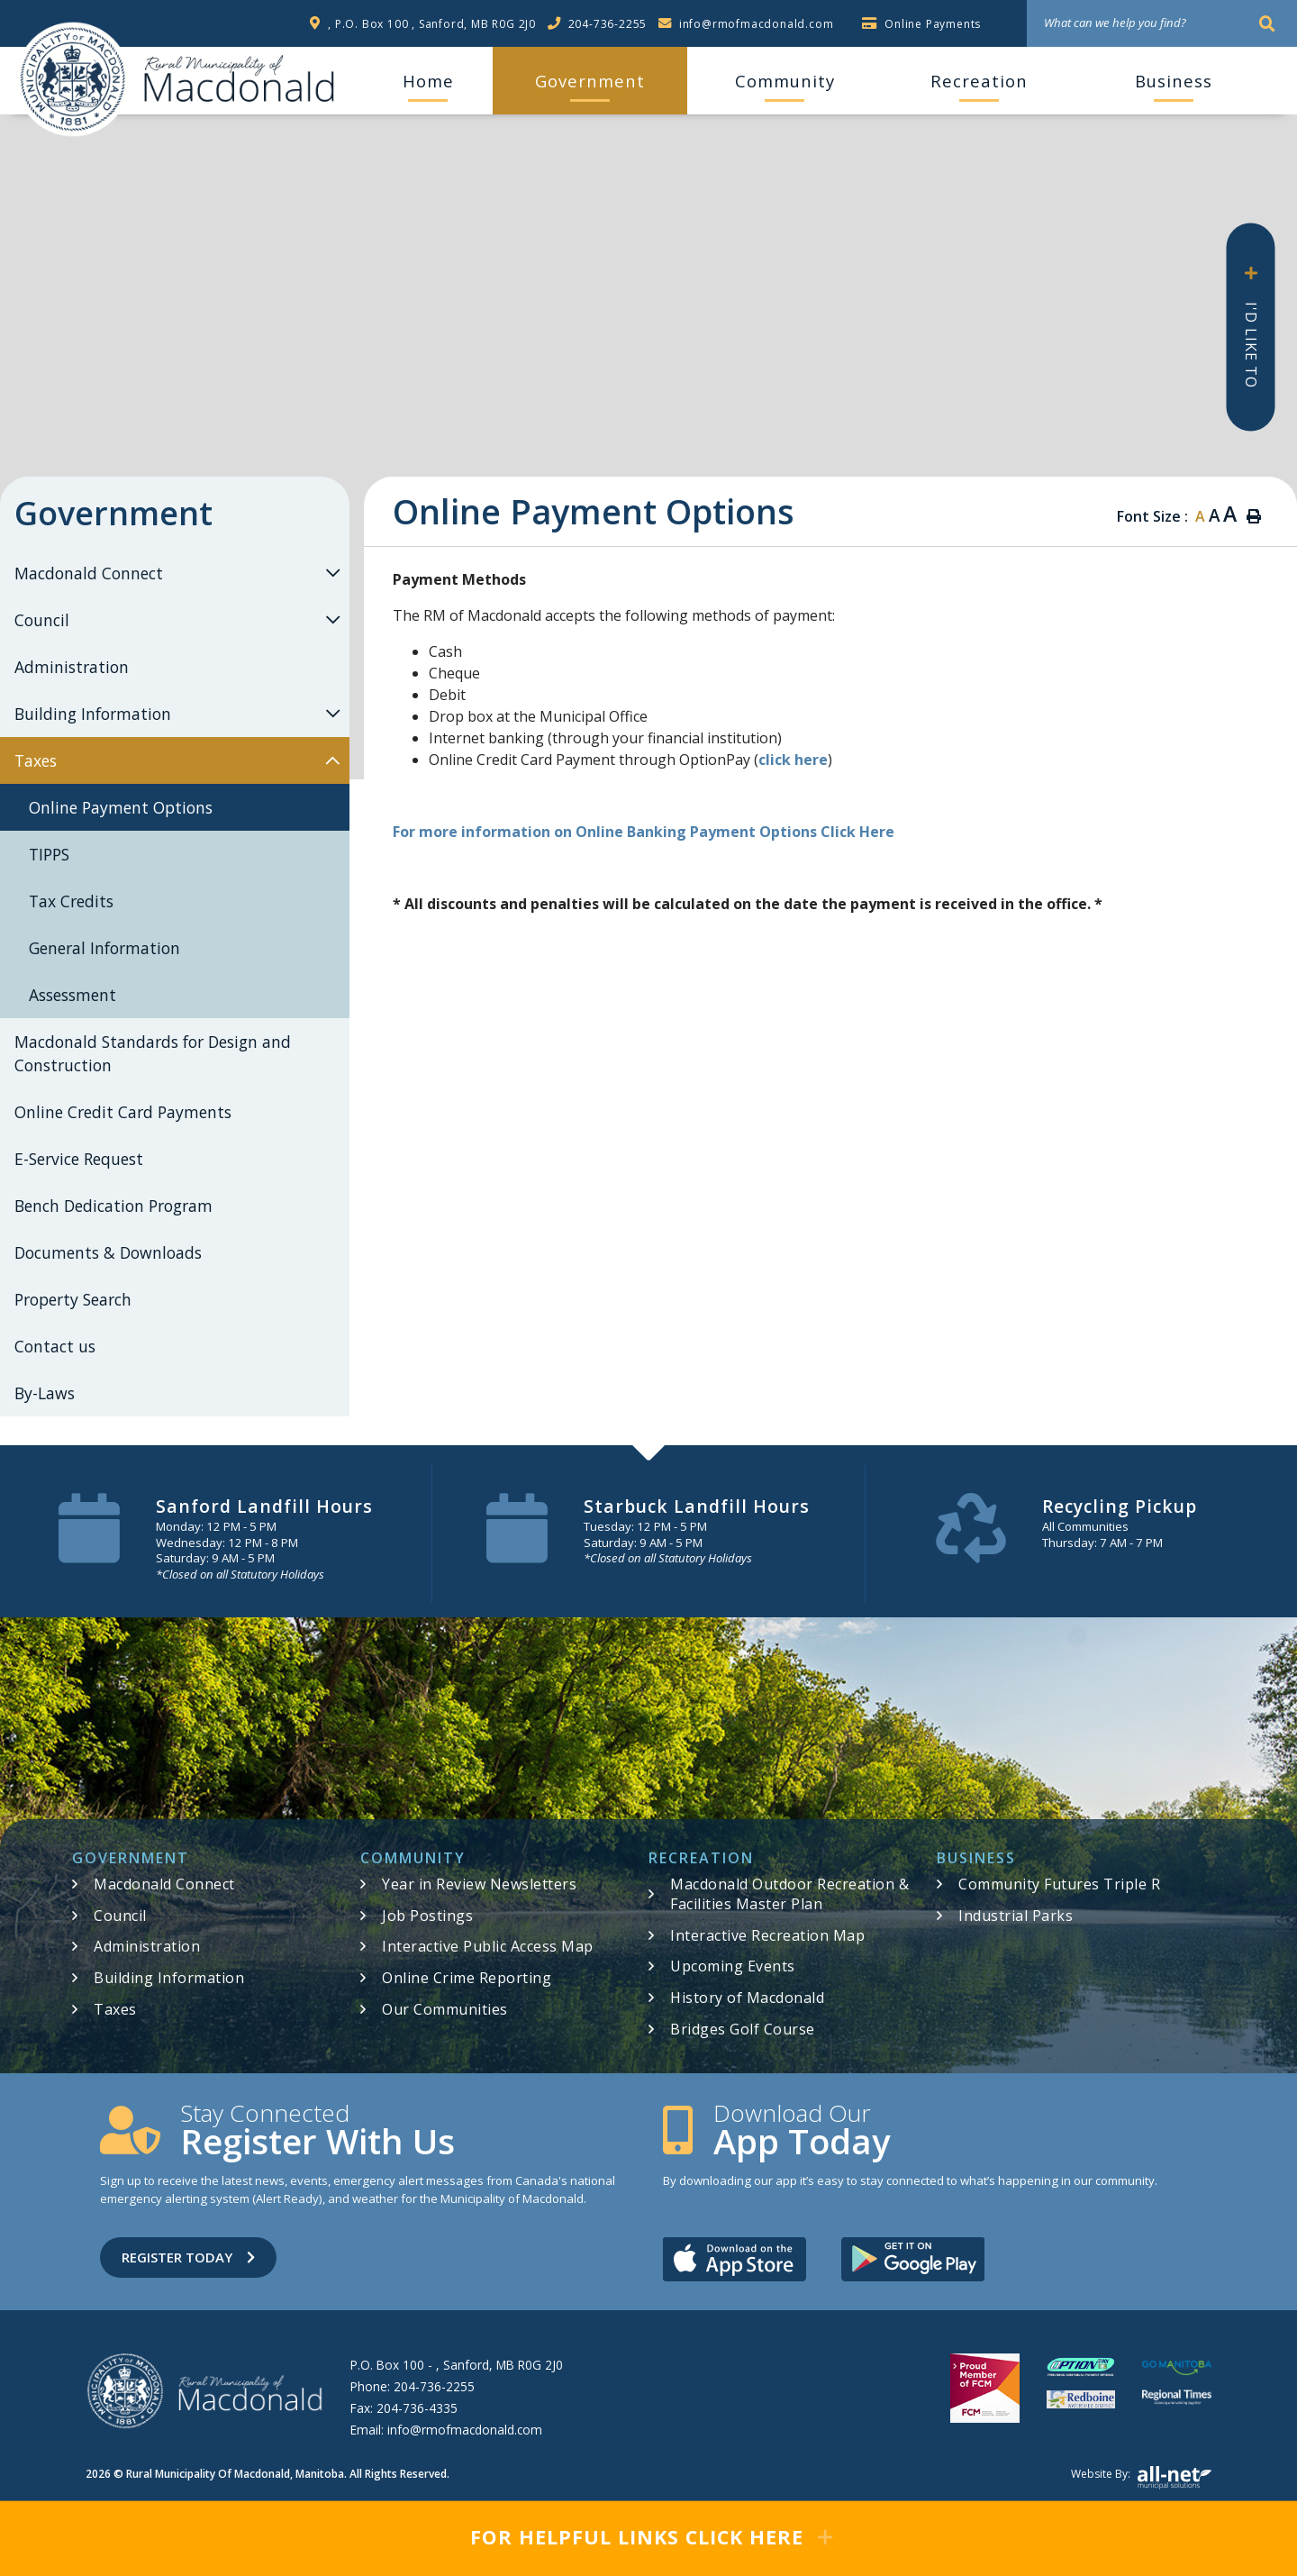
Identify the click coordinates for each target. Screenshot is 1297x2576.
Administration (147, 1946)
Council (120, 1915)
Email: (446, 2429)
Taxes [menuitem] (35, 760)
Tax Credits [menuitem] (71, 901)
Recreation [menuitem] (979, 80)
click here (793, 759)
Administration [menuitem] (71, 667)
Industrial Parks (1015, 1915)
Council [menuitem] (41, 620)
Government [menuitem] (590, 80)
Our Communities (445, 2009)
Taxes (115, 2009)
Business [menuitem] (1173, 80)
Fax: (404, 2408)
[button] (332, 573)
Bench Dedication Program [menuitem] (113, 1205)
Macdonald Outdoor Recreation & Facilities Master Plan (789, 1894)
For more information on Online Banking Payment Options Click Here (643, 832)
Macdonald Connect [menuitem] (88, 573)
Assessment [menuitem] (72, 995)
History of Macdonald (747, 1997)
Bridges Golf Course (742, 2029)
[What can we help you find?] (1162, 23)
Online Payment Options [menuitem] (121, 807)
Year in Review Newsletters (479, 1884)
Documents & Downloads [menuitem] (108, 1252)
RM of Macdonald (73, 79)
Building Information (169, 1978)
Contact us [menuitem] (54, 1346)
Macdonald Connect (164, 1884)
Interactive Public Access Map (488, 1946)
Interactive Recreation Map (767, 1935)
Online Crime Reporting (466, 1978)
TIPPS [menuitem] (49, 854)
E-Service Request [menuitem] (78, 1159)
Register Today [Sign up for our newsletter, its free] (188, 2257)
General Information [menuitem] (104, 948)
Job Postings (427, 1915)
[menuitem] (428, 81)
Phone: (412, 2386)
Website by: (1141, 2478)
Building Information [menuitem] (92, 713)
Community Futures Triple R (1059, 1884)
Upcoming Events (732, 1966)
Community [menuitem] (785, 80)
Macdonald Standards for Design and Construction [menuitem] (152, 1053)
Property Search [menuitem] (73, 1299)
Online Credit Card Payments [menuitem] (122, 1112)
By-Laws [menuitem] (44, 1393)
